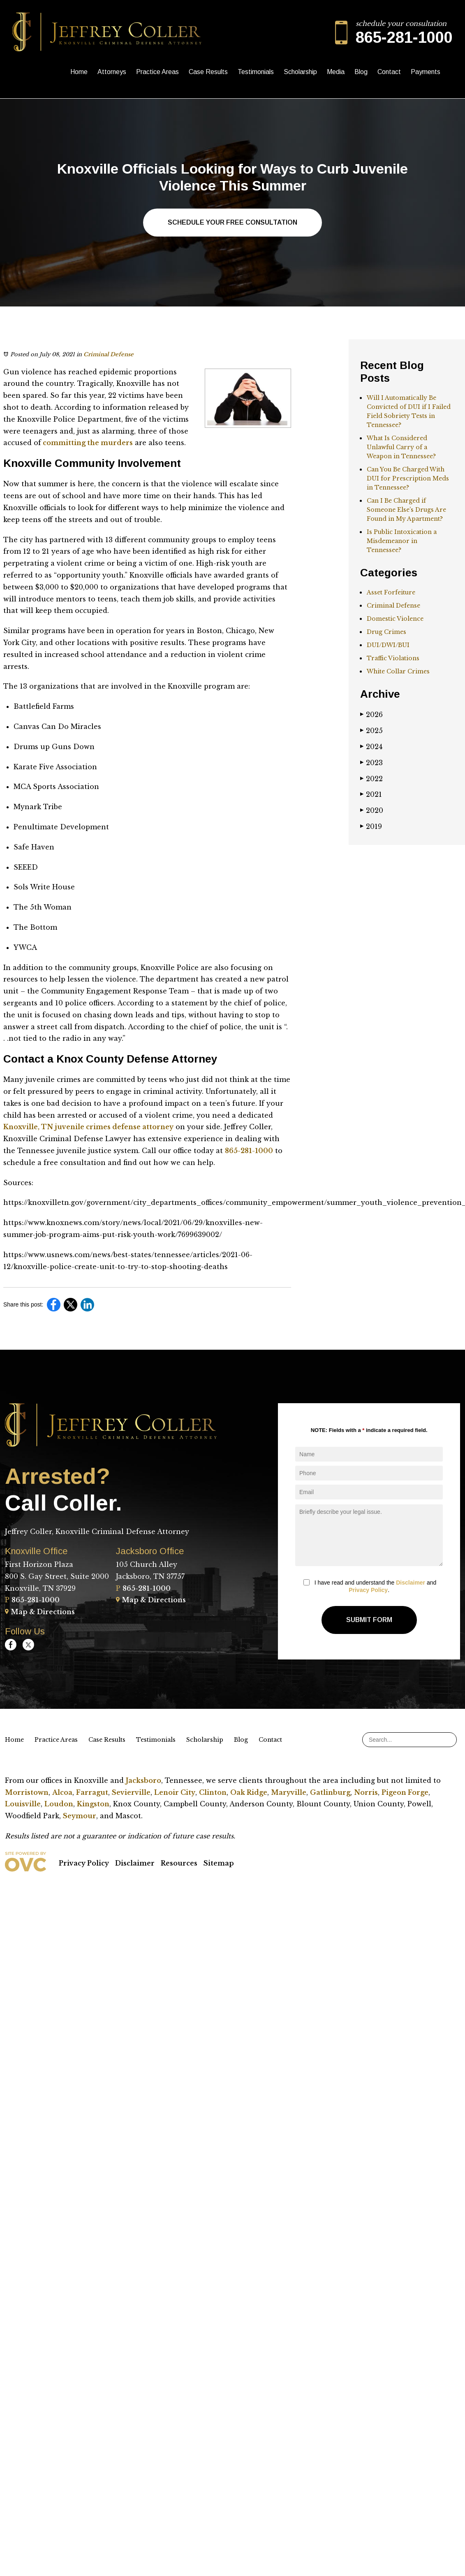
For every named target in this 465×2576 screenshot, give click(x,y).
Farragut (92, 1792)
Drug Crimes (386, 632)
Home (79, 71)
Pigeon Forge (405, 1792)
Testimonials (256, 71)
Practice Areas (157, 71)
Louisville (23, 1804)
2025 (371, 730)
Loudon (58, 1804)
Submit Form (369, 1619)
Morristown (27, 1792)
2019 (371, 826)
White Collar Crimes (398, 671)
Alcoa (62, 1792)
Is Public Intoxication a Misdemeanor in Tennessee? (402, 541)
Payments (425, 71)
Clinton (213, 1792)
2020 (371, 810)
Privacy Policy (368, 1590)
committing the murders (87, 443)
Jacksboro (143, 1780)
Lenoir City (174, 1792)
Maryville (288, 1792)
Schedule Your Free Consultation (232, 222)
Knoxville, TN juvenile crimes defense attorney (88, 1127)
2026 (371, 714)
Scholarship (300, 71)
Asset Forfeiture (391, 592)
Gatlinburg (330, 1792)
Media (336, 71)
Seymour (79, 1816)
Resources (179, 1863)
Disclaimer (410, 1582)
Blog (361, 71)
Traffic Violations (393, 658)
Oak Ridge (248, 1792)
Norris (366, 1792)
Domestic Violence (395, 618)
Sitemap (219, 1863)
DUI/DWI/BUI (388, 645)
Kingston (93, 1804)
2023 (371, 762)
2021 (371, 794)
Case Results (208, 71)
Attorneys (111, 71)
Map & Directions (40, 1612)
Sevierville (131, 1792)
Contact (389, 71)
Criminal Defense (108, 354)
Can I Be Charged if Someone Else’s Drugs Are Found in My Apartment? (406, 509)
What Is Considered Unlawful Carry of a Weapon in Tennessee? (401, 447)
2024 (371, 746)
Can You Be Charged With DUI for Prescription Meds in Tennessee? (408, 478)
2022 (371, 778)
